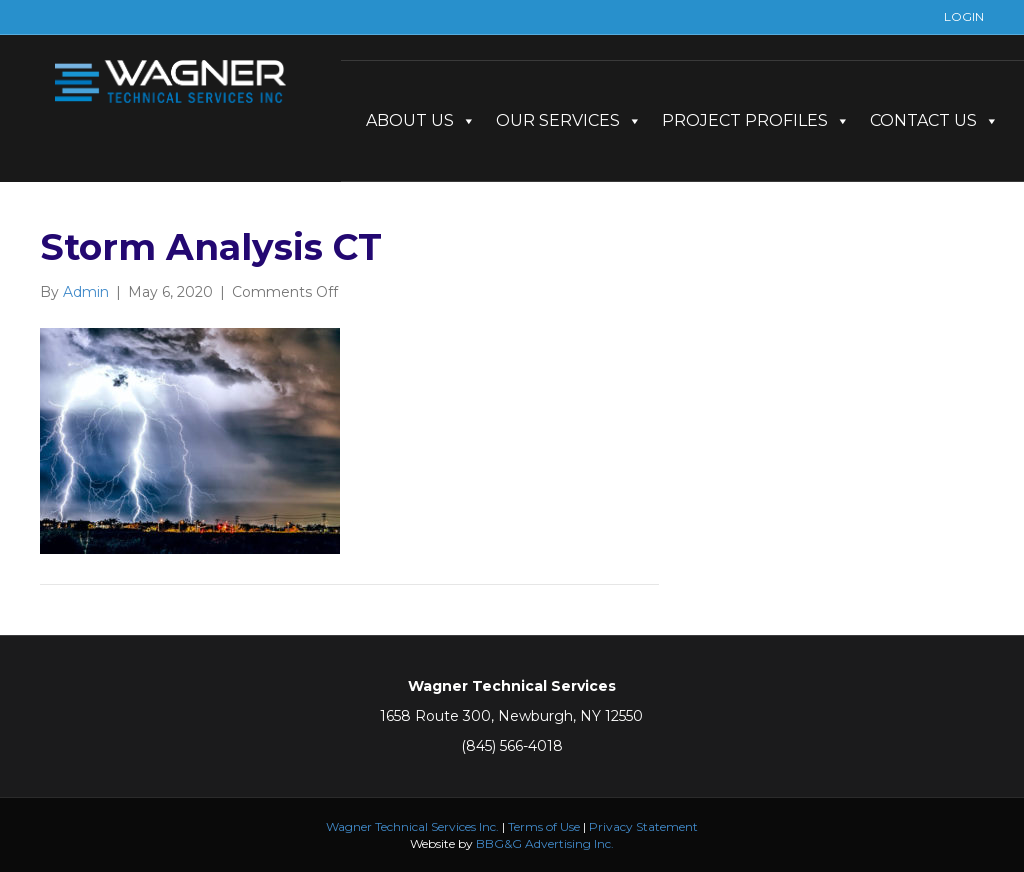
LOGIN (964, 16)
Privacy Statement (643, 826)
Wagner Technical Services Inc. (412, 826)
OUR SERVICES (569, 120)
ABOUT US (421, 120)
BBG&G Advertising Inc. (545, 843)
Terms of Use (544, 826)
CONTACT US (934, 120)
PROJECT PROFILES (756, 120)
